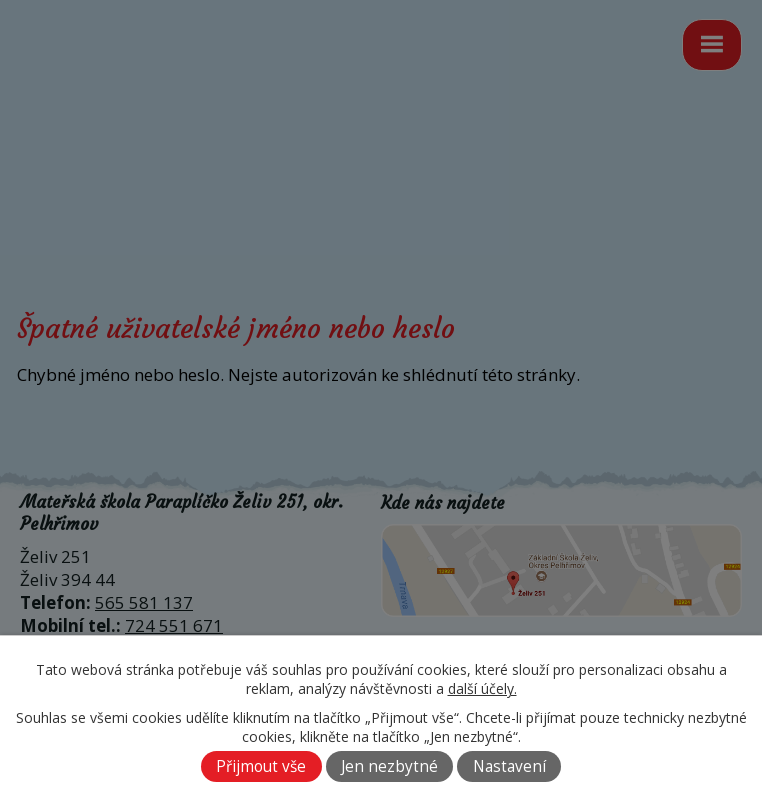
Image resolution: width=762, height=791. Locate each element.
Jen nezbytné (389, 766)
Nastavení (509, 766)
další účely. (482, 688)
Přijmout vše (261, 766)
